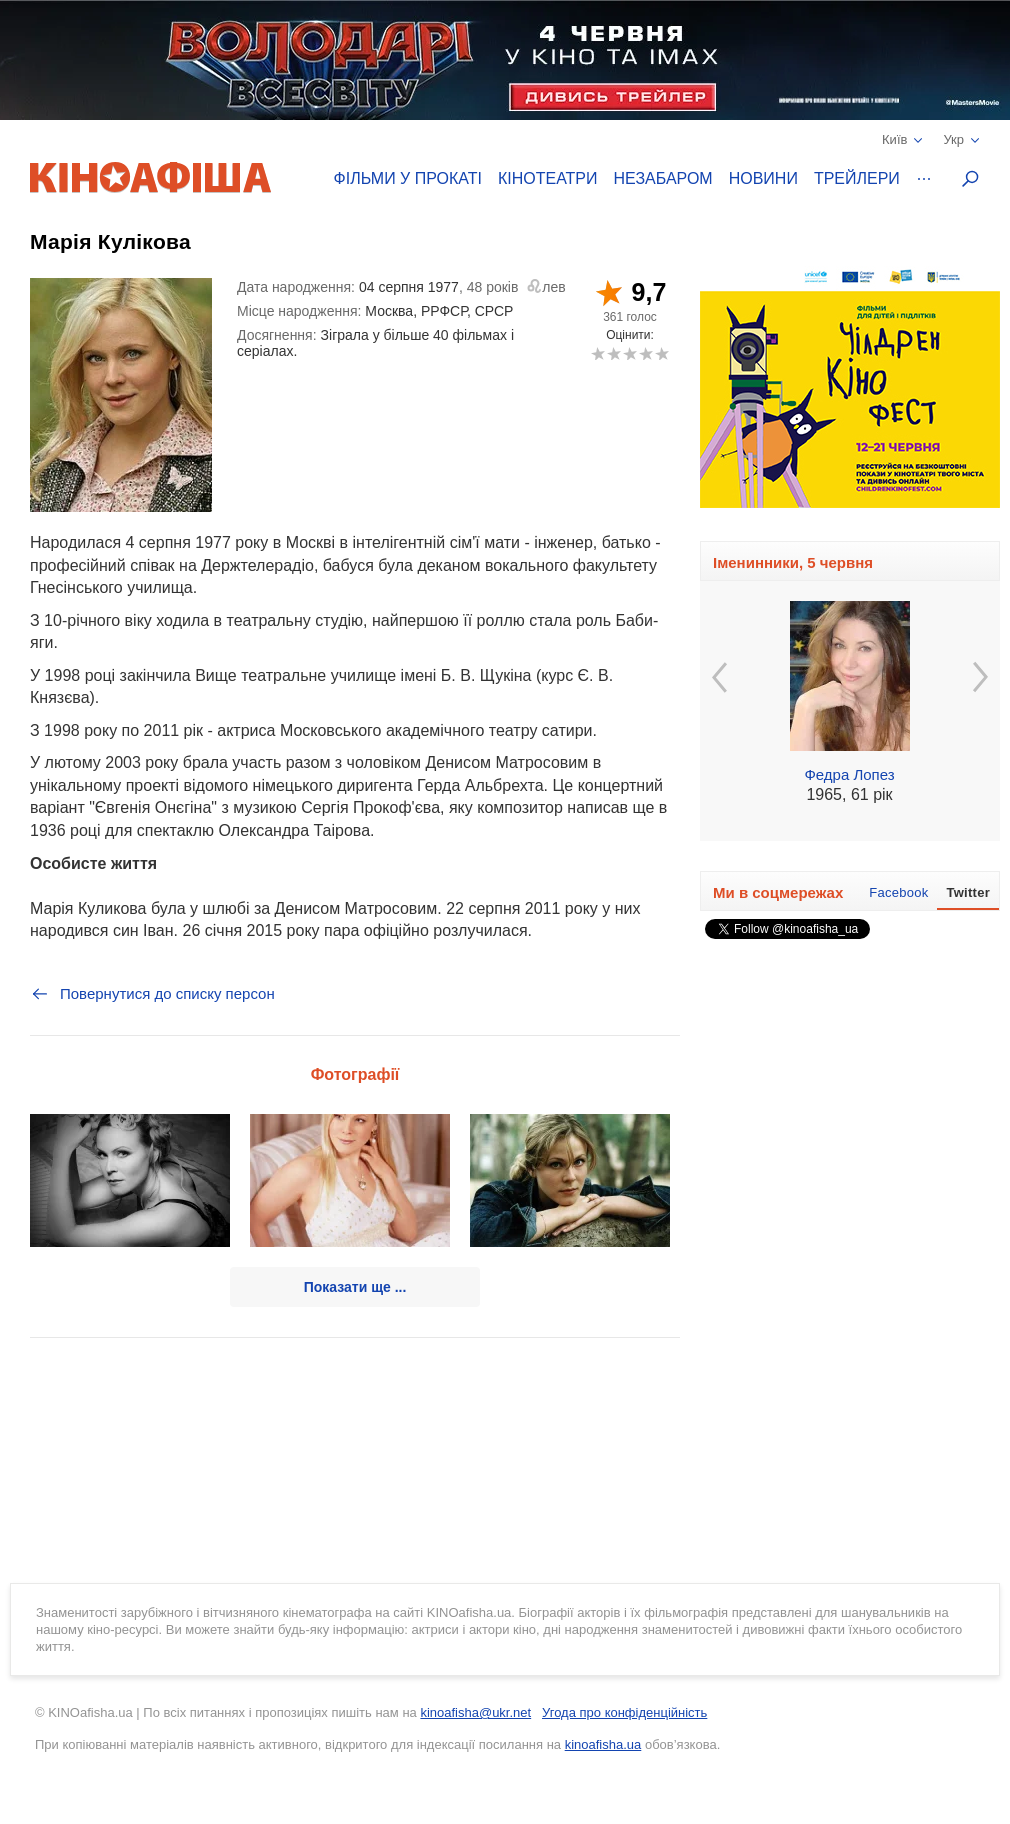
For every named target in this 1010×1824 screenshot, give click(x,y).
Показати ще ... (355, 1287)
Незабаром (663, 178)
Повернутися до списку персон (152, 994)
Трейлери (857, 178)
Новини (763, 178)
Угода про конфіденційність (624, 1712)
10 (661, 353)
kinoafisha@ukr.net (475, 1712)
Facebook (898, 892)
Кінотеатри (548, 178)
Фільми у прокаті (408, 178)
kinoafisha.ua (603, 1744)
